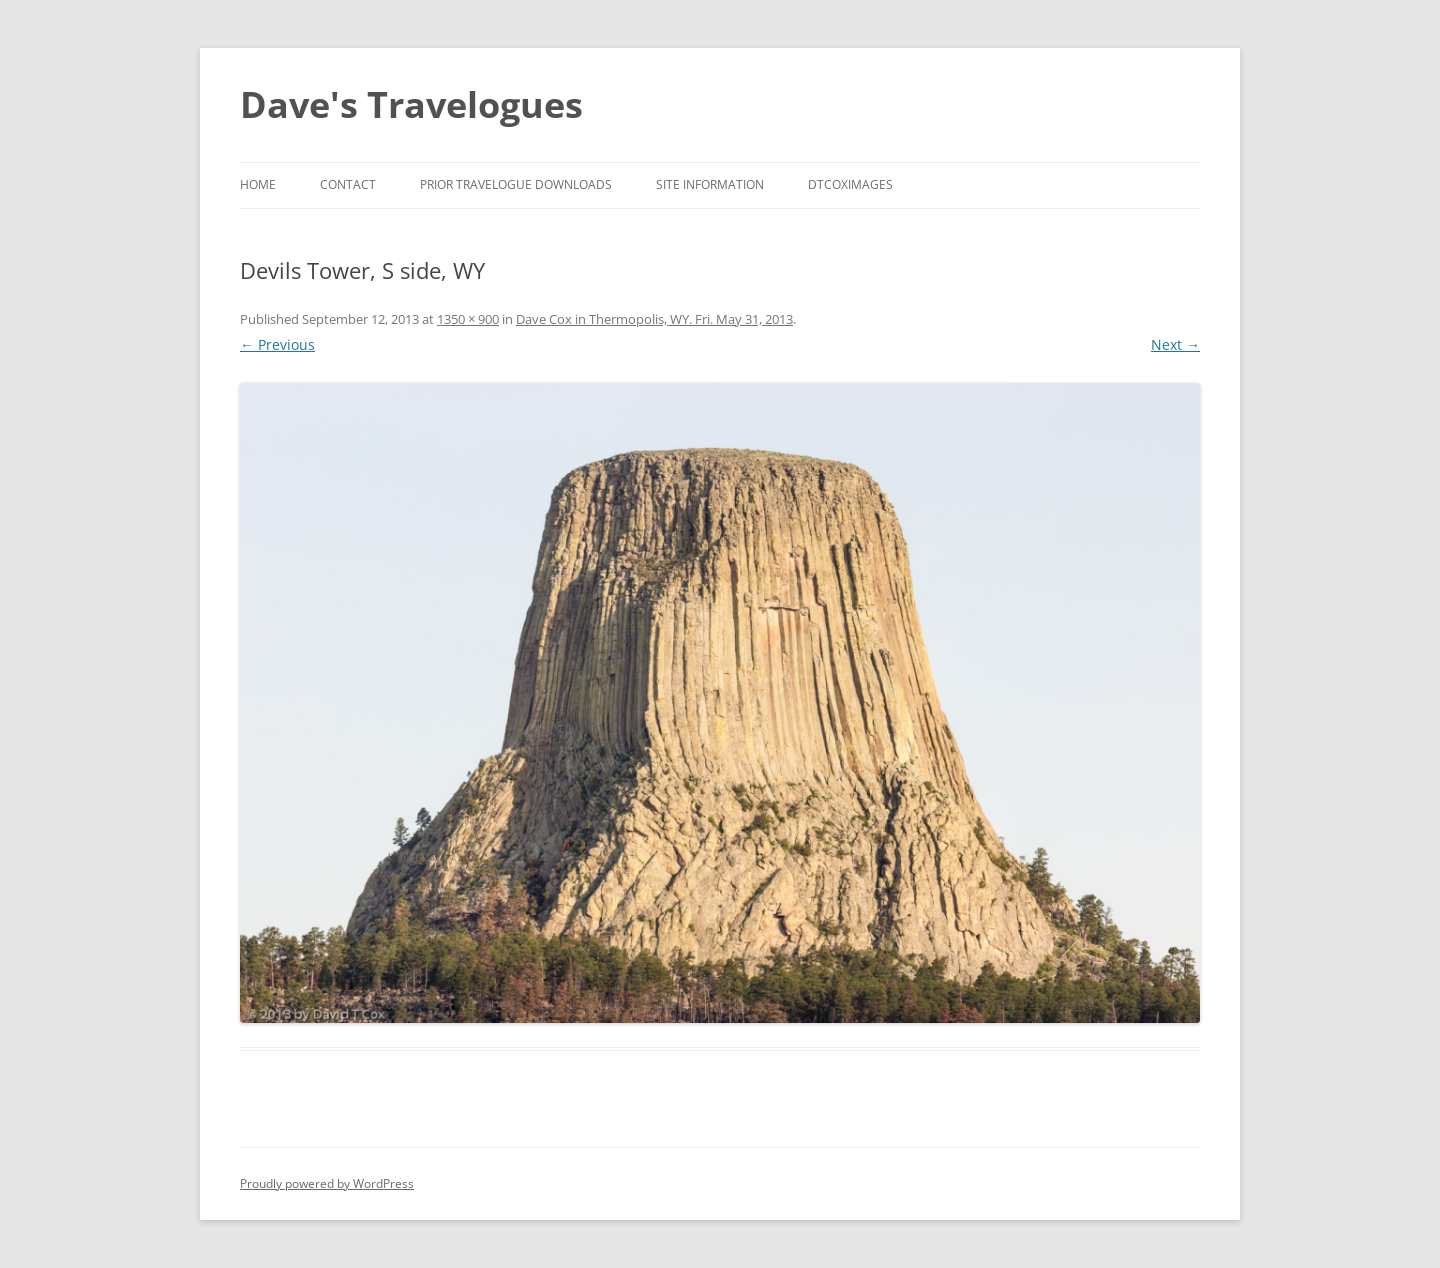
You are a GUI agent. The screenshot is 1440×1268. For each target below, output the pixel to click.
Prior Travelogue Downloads (516, 184)
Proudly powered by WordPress (327, 1183)
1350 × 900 (468, 319)
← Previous (277, 344)
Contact (348, 184)
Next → (1175, 344)
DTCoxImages (850, 184)
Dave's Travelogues (411, 104)
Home (258, 184)
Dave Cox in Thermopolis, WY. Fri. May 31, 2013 (654, 319)
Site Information (710, 184)
